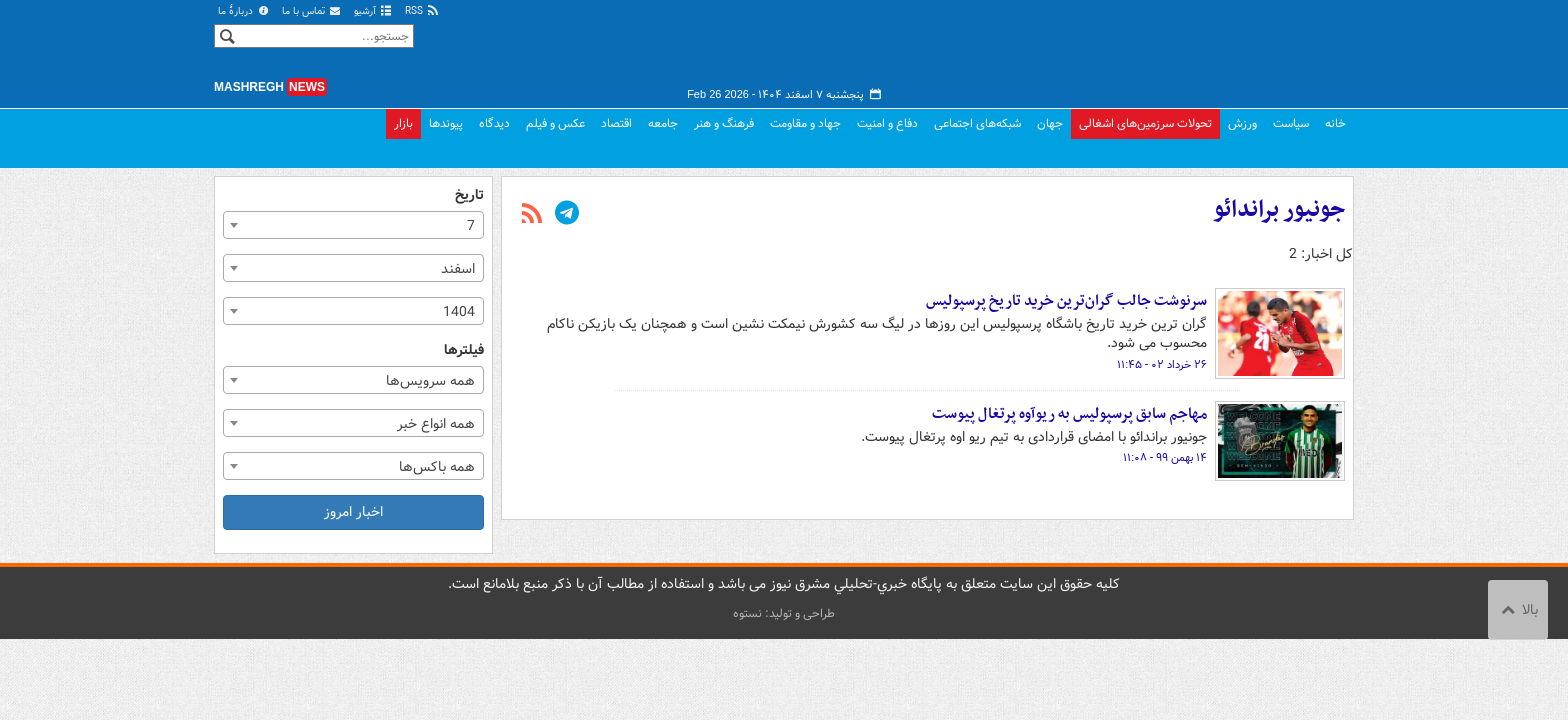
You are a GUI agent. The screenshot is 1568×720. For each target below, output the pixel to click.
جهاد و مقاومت (805, 123)
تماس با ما (312, 11)
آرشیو (373, 11)
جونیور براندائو (1279, 210)
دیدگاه (494, 123)
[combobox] (353, 225)
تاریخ (469, 195)
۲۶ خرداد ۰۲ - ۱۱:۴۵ (1162, 365)
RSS (422, 11)
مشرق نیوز (1204, 50)
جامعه (663, 123)
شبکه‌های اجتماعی (977, 123)
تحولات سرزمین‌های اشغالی (1145, 123)
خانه (1335, 123)
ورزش (1242, 123)
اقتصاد (616, 123)
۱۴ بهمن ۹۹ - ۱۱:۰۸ (1165, 458)
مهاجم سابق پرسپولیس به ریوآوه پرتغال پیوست (1069, 414)
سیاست (1291, 123)
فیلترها (464, 350)
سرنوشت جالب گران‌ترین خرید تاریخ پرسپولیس (1066, 301)
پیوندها (446, 123)
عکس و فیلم (555, 123)
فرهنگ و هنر (724, 123)
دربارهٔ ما (244, 11)
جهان (1050, 123)
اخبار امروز (353, 512)
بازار (403, 123)
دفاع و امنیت (887, 123)
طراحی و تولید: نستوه (784, 613)
